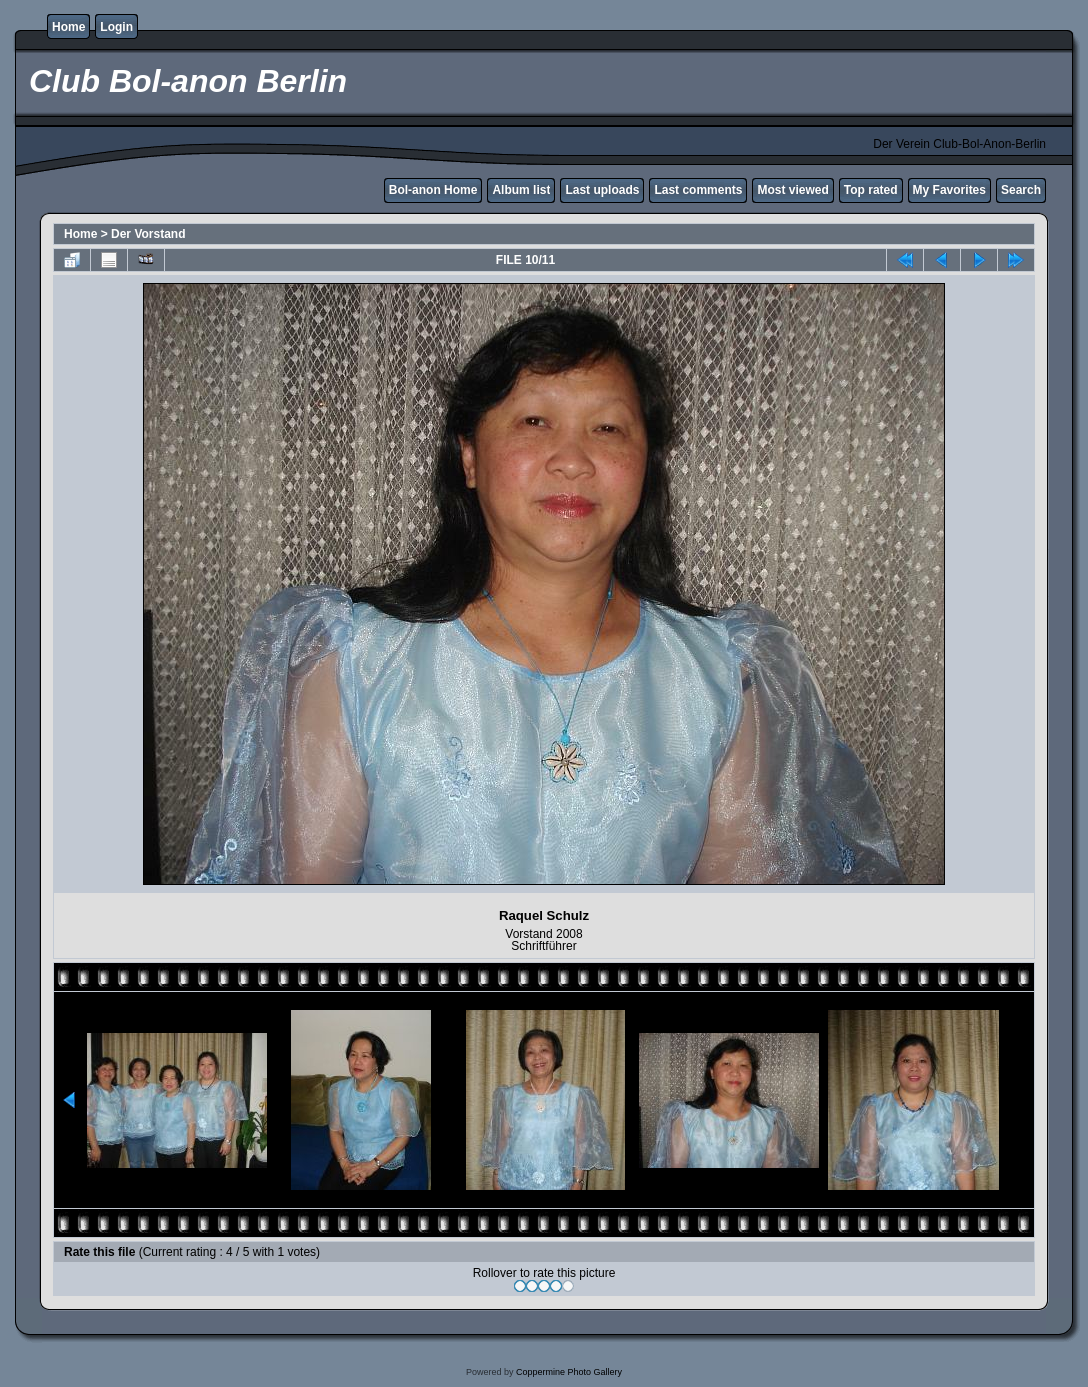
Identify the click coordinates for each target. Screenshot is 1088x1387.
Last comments (698, 190)
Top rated (871, 190)
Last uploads (602, 190)
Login (116, 27)
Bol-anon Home (433, 190)
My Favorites (949, 190)
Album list (521, 190)
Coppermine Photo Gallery (569, 1372)
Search (1021, 190)
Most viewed (792, 190)
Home (68, 27)
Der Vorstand (148, 234)
